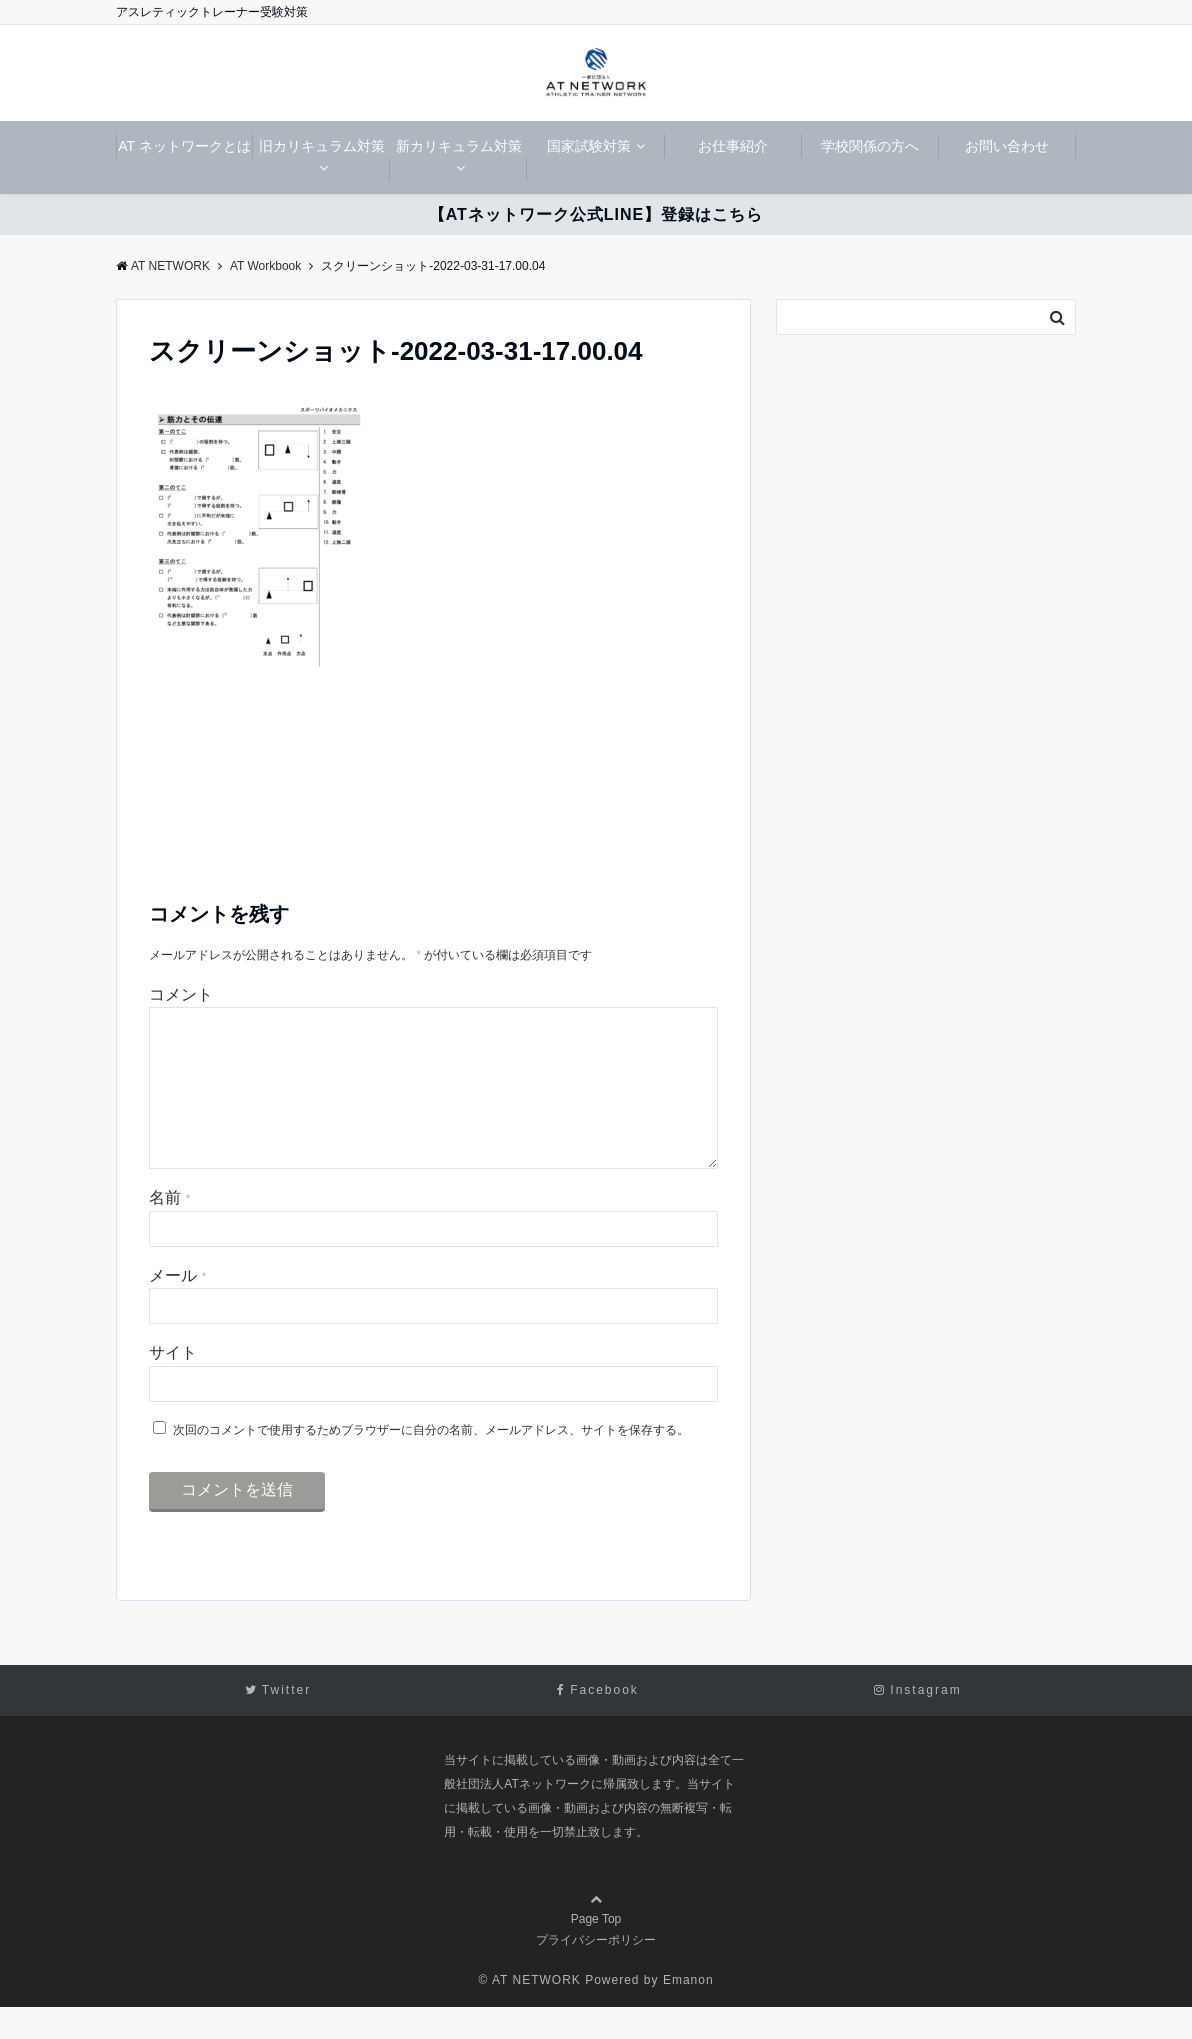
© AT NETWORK (529, 2012)
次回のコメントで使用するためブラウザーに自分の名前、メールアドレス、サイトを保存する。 (431, 1462)
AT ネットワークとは (184, 146)
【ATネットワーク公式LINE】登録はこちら (596, 214)
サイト (173, 1384)
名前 (169, 1229)
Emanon (688, 2012)
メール (177, 1307)
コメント (181, 994)
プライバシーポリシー (596, 1972)
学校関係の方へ (870, 146)
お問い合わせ (1007, 146)
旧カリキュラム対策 (322, 146)
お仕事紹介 (733, 146)
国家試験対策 (589, 146)
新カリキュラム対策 (459, 146)
